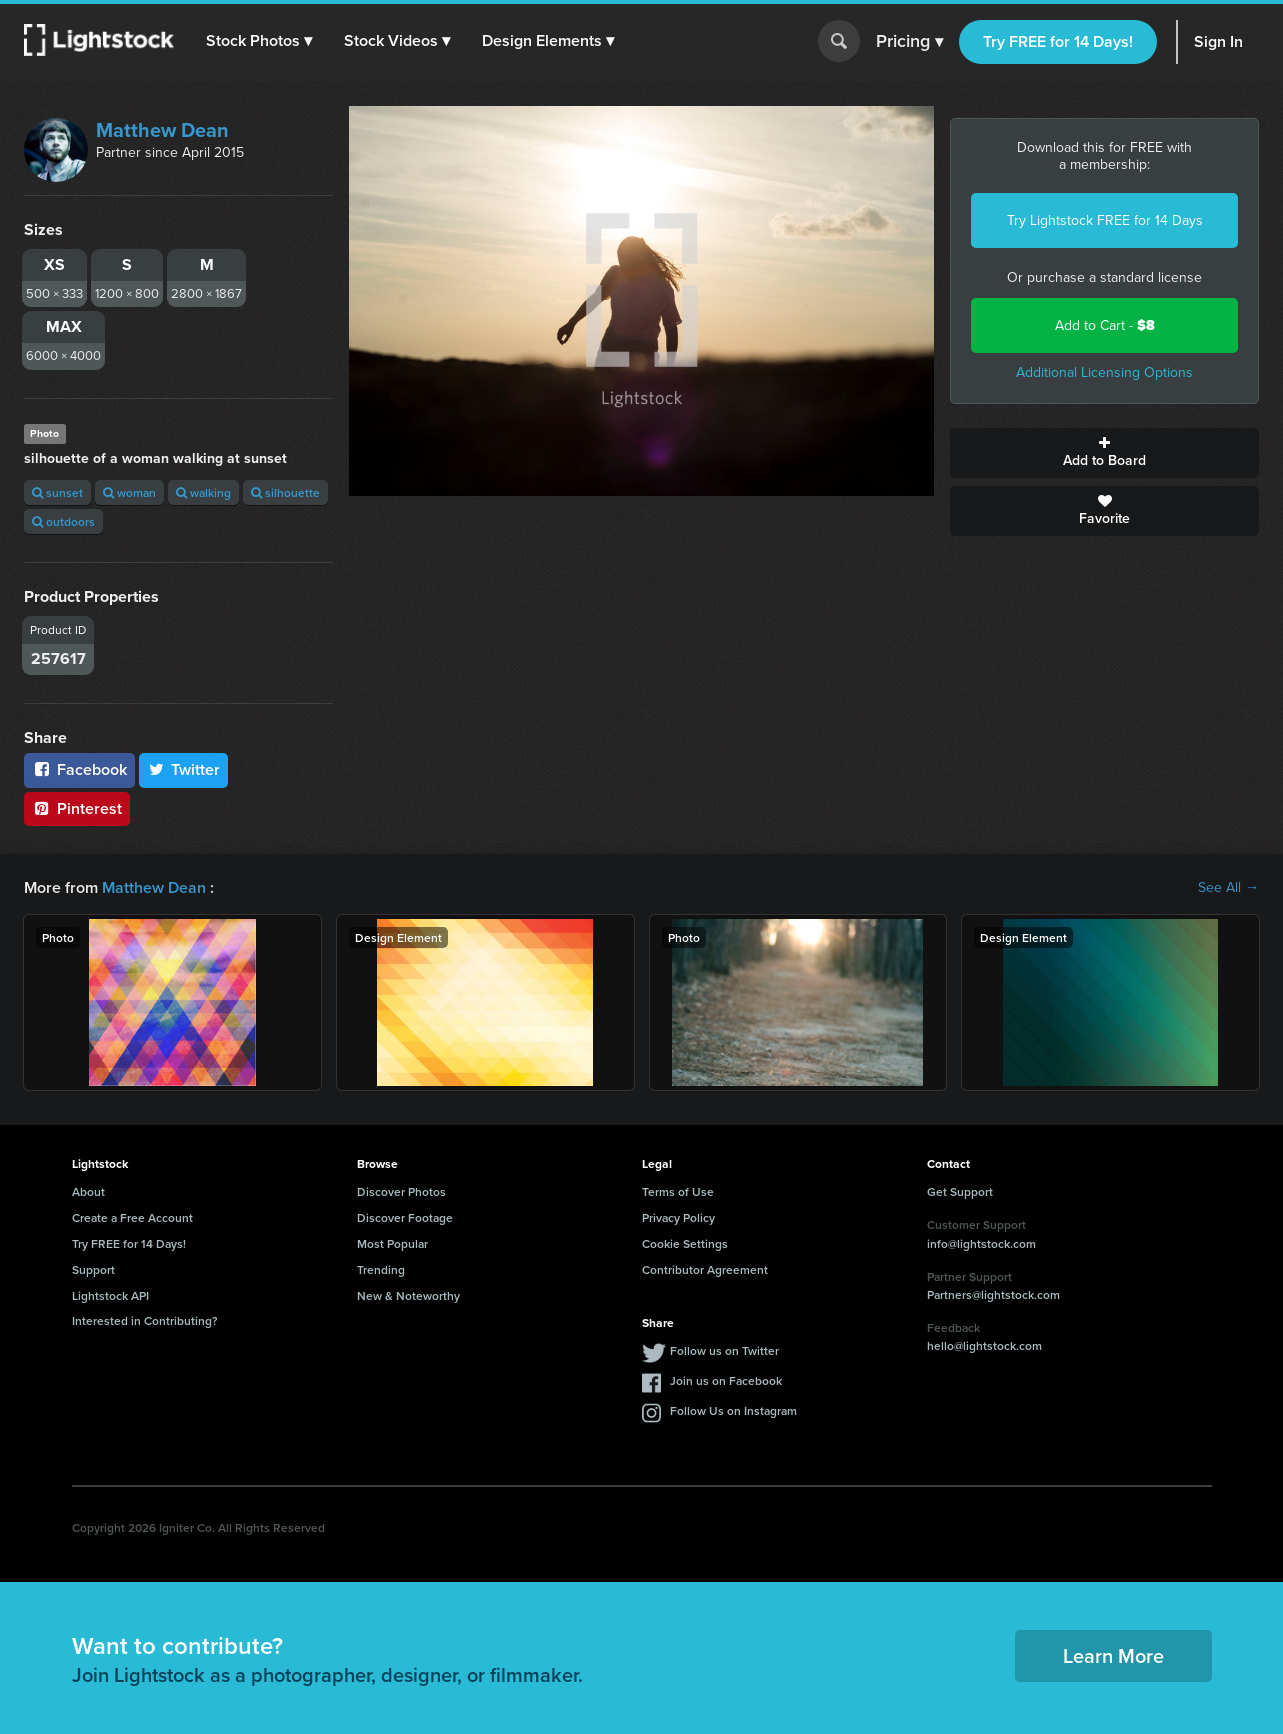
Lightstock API (110, 1295)
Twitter (184, 769)
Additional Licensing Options (1104, 372)
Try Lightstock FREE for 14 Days (1105, 220)
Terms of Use (678, 1191)
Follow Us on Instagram (733, 1410)
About (88, 1191)
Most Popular (392, 1243)
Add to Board (1104, 453)
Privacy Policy (678, 1217)
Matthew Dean (162, 130)
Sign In (1218, 41)
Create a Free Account (132, 1217)
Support (93, 1269)
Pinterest (77, 808)
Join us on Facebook (726, 1380)
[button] (259, 41)
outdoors (63, 521)
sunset (57, 492)
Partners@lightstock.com (993, 1294)
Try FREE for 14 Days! (1058, 41)
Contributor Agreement (705, 1269)
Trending (381, 1269)
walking (203, 492)
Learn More (1113, 1655)
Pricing (909, 42)
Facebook (79, 769)
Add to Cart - (1105, 325)
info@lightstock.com (981, 1243)
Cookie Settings (685, 1243)
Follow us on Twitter (724, 1350)
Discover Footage (405, 1217)
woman (129, 492)
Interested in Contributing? (145, 1320)
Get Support (960, 1191)
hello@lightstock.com (984, 1345)
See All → (1228, 888)
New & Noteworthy (408, 1295)
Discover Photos (401, 1191)
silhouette (285, 492)
